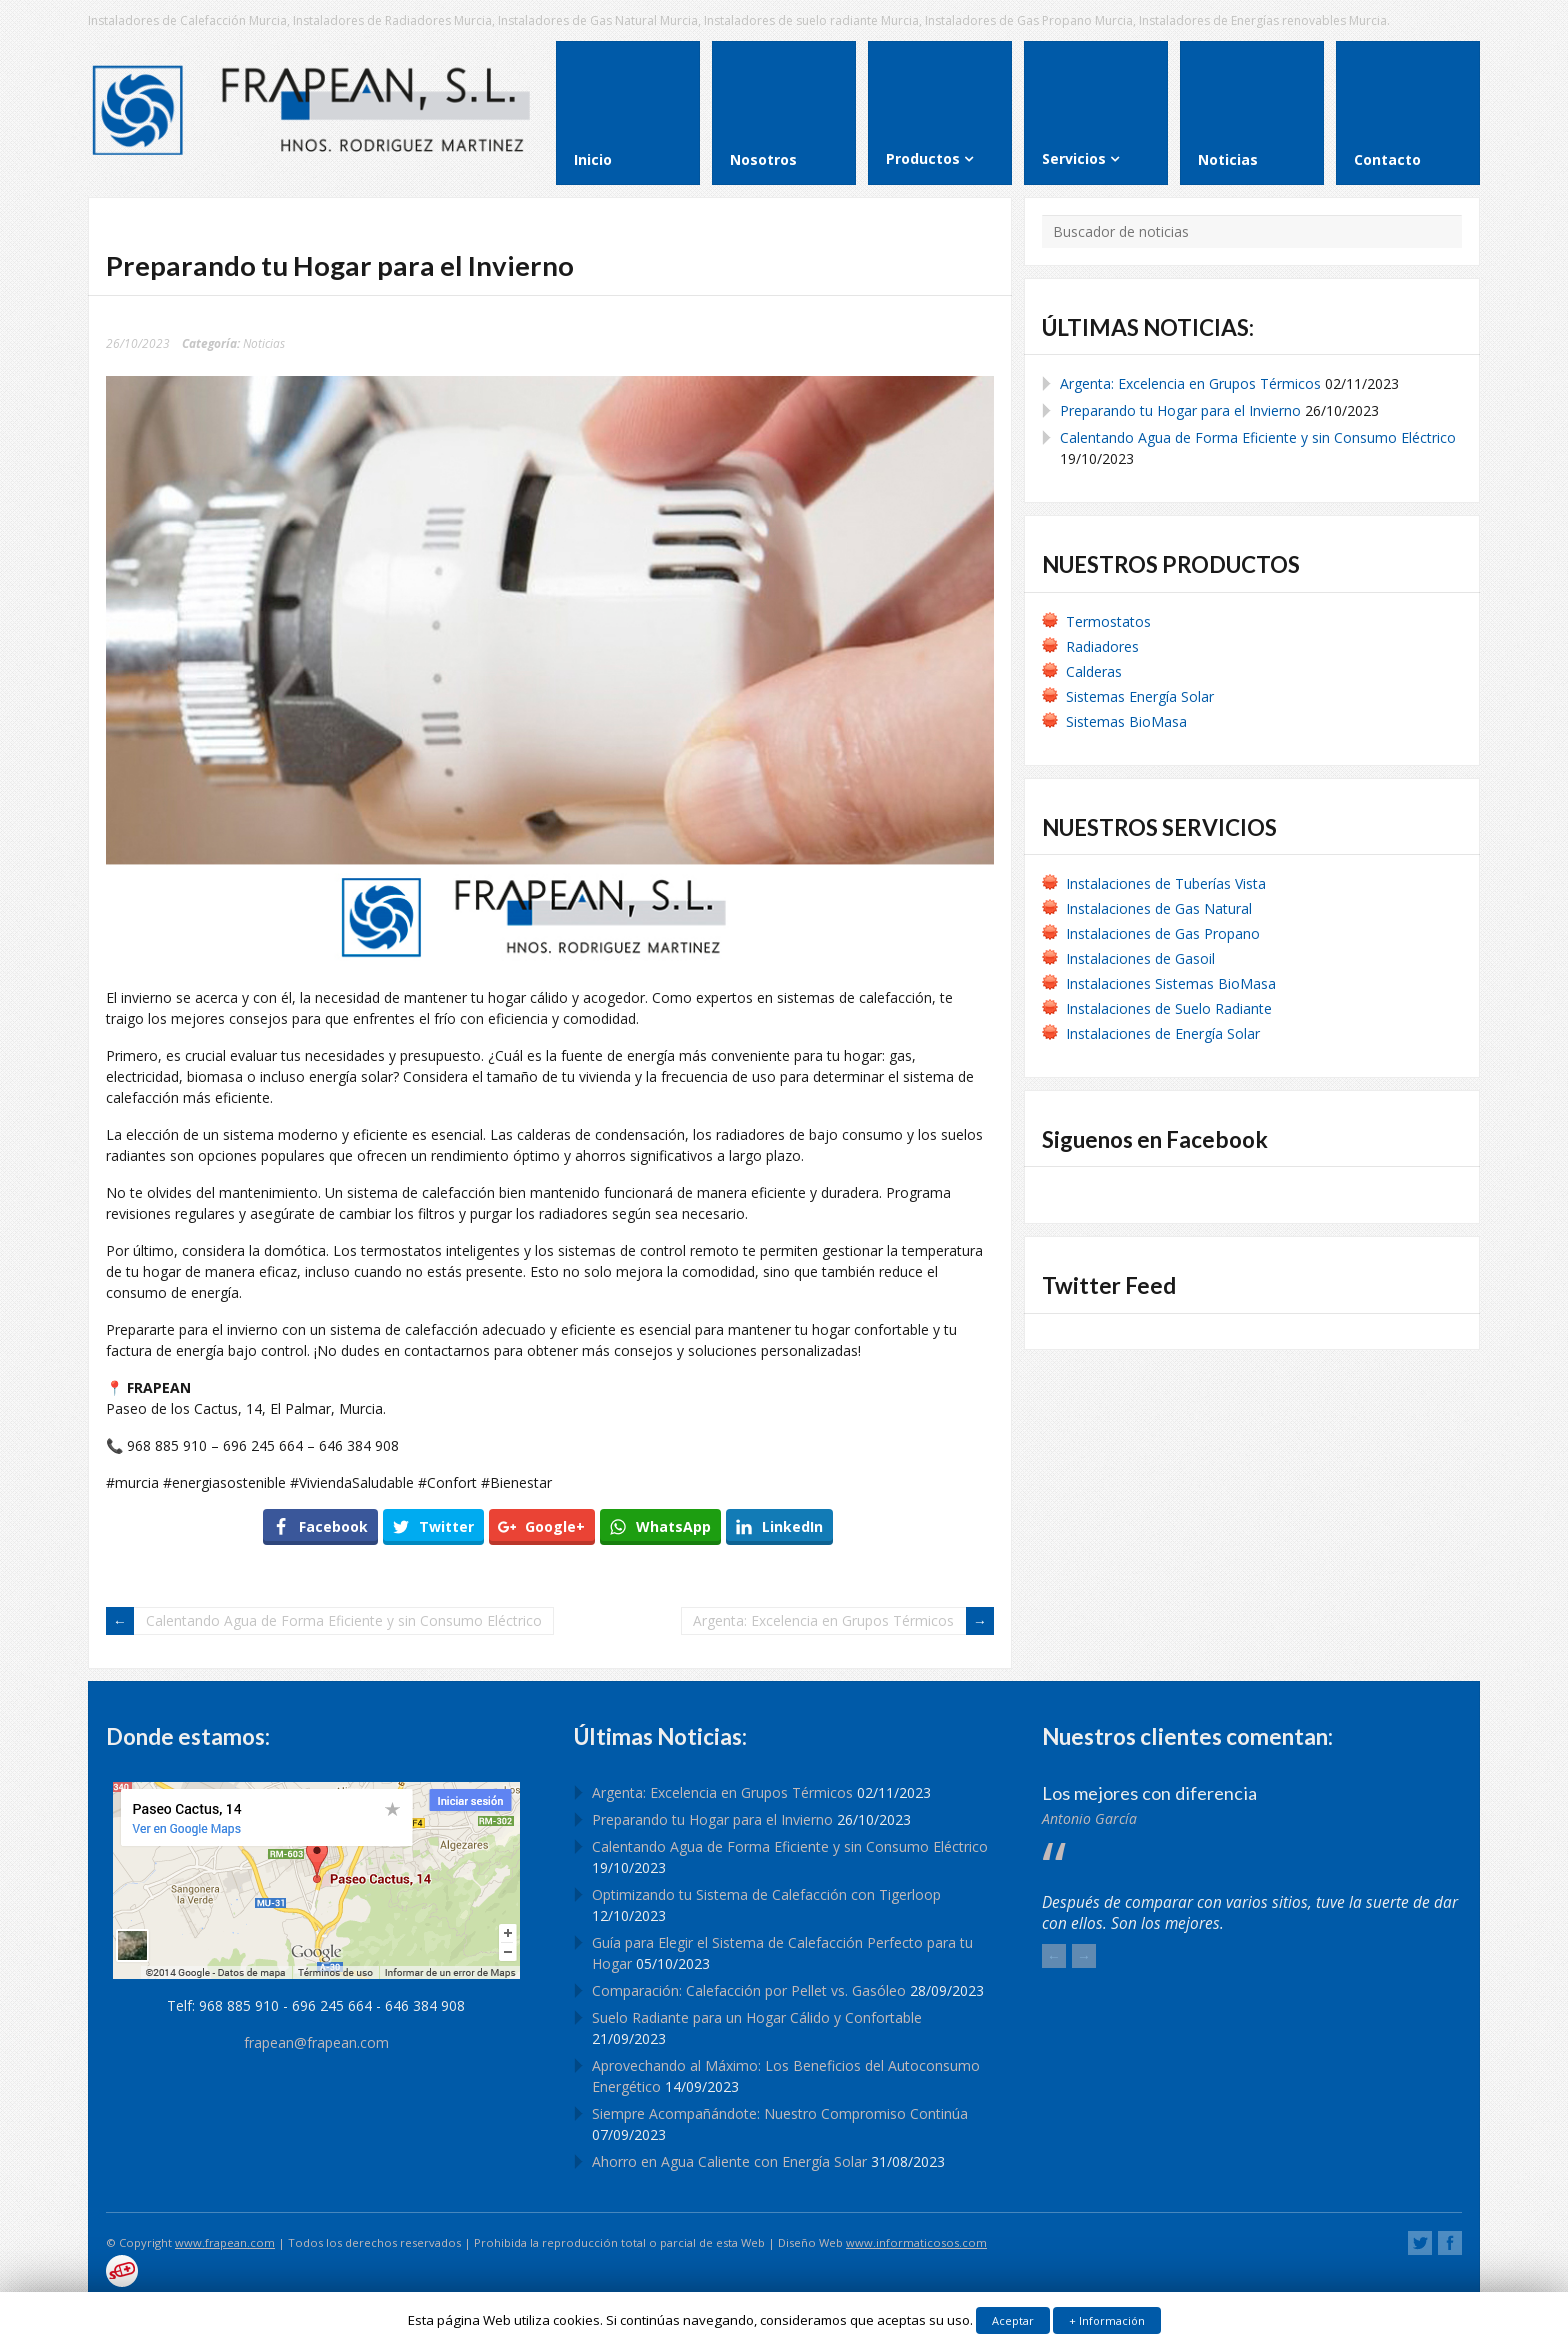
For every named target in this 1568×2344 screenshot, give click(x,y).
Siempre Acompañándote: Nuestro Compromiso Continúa (780, 2113)
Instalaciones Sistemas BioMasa (1171, 983)
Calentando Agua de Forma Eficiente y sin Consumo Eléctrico (344, 1620)
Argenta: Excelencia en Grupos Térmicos (823, 1620)
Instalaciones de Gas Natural (1159, 908)
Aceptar (1013, 2320)
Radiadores (1102, 646)
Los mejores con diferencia (1149, 1793)
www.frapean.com (225, 2242)
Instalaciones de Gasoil (1140, 958)
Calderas (1094, 671)
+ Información (1107, 2320)
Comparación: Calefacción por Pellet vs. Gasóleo (749, 1990)
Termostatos (1108, 621)
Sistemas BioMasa (1126, 721)
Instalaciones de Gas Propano (1163, 933)
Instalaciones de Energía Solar (1163, 1033)
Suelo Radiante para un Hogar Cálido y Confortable (757, 2017)
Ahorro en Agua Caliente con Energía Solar (729, 2161)
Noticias (264, 343)
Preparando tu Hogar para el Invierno (1180, 410)
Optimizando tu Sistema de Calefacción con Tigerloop (766, 1894)
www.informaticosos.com (916, 2242)
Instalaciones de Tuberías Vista (1168, 883)
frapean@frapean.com (316, 2042)
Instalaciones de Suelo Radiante (1169, 1008)
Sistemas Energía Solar (1140, 696)
